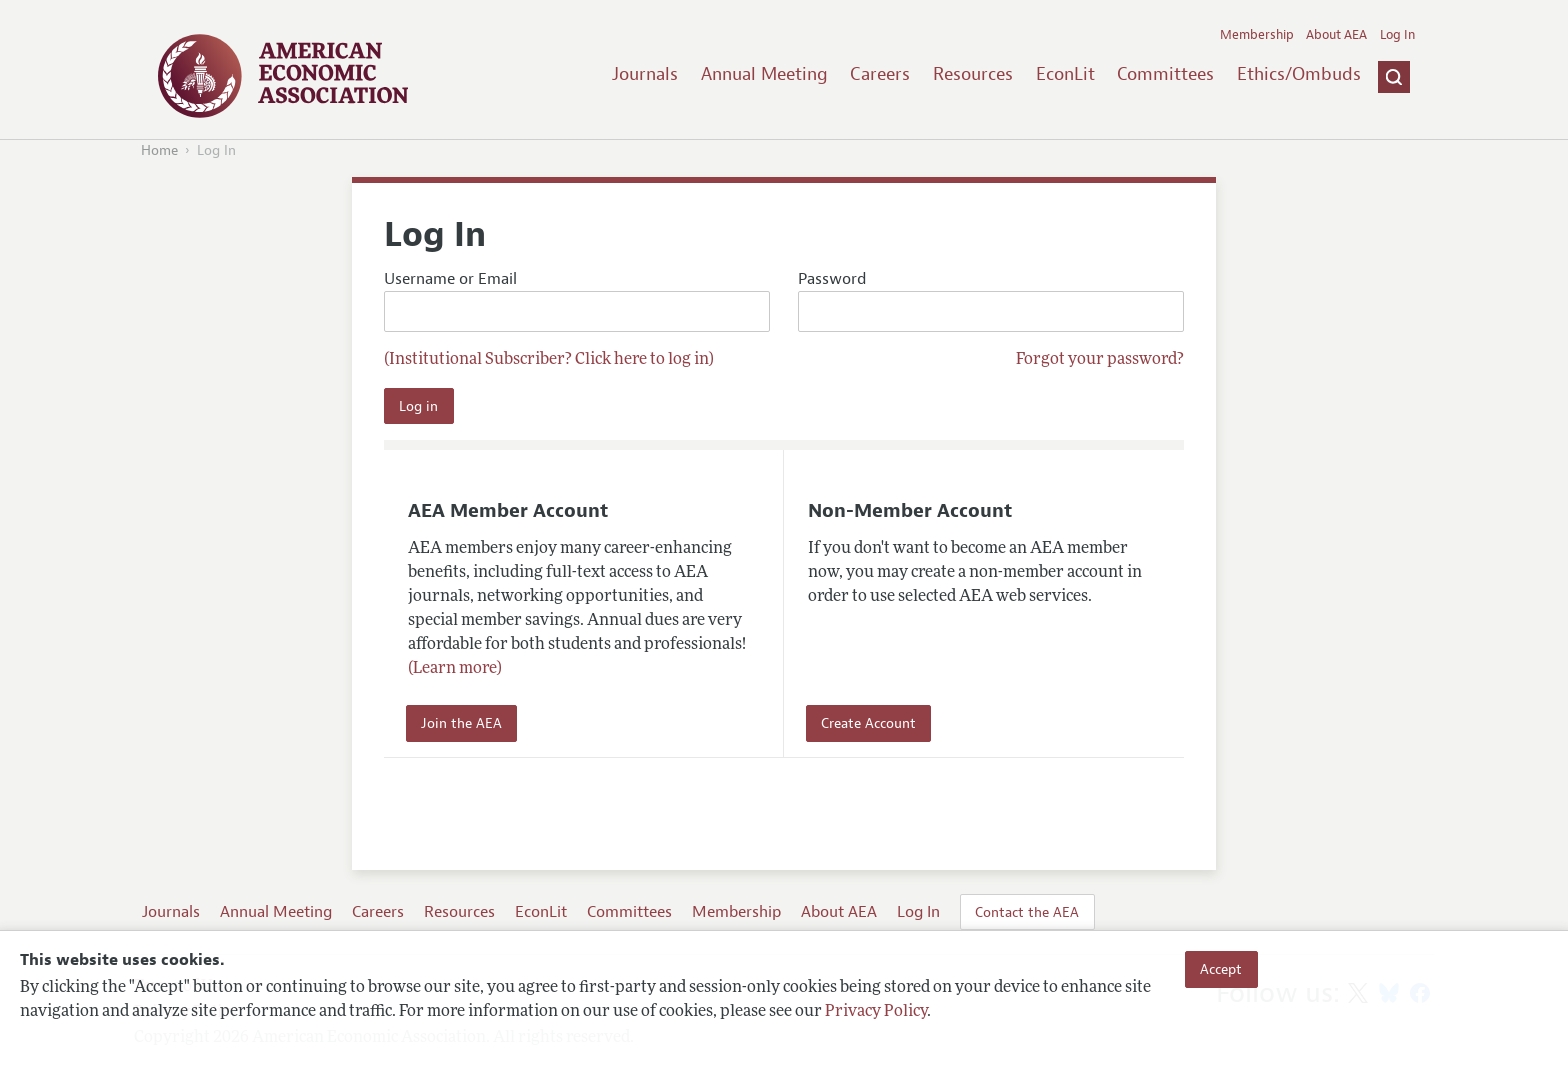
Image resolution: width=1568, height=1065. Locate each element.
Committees (1165, 74)
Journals (645, 74)
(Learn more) (455, 669)
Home (159, 150)
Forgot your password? (1100, 360)
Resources (973, 74)
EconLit (1065, 74)
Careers (880, 74)
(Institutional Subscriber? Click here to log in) (549, 360)
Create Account (868, 723)
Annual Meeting (764, 74)
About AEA (1336, 35)
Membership (1257, 35)
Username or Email (577, 300)
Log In (1397, 35)
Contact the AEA (1027, 912)
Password (991, 300)
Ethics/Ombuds (1299, 74)
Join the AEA (461, 723)
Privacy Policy (876, 1012)
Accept (1221, 969)
